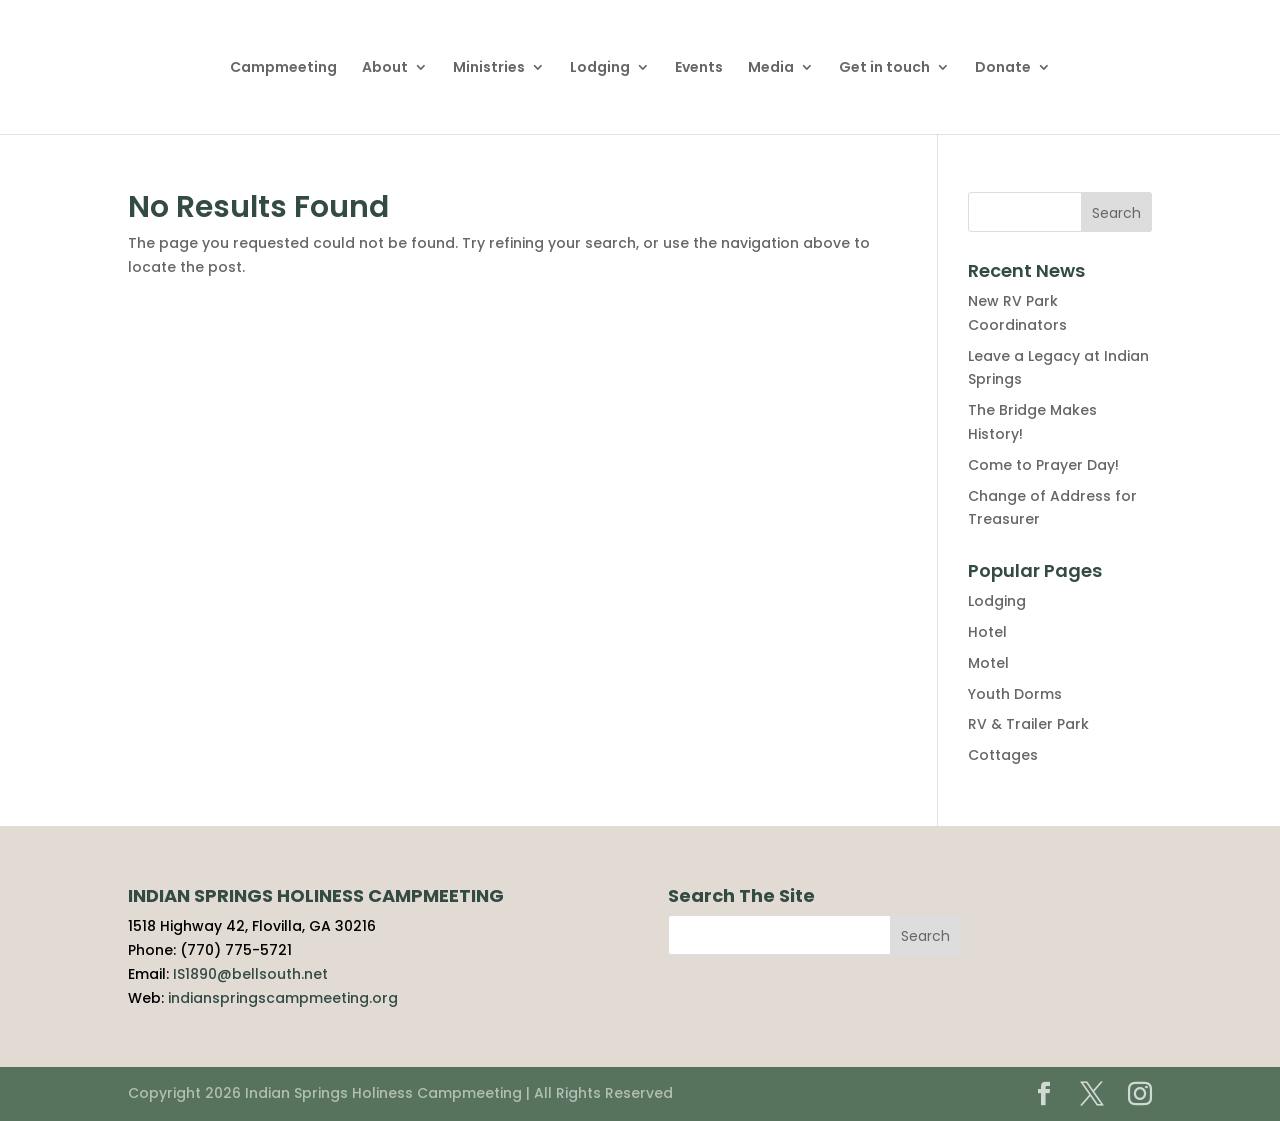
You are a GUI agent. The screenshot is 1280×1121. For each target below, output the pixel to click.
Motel (988, 663)
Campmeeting (283, 68)
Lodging (600, 68)
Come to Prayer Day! (1043, 465)
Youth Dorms (1015, 694)
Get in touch (884, 68)
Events (699, 68)
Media (771, 68)
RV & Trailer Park (1028, 724)
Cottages (1003, 755)
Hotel (987, 632)
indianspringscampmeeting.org (283, 998)
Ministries (489, 68)
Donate (1003, 68)
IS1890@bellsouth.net (250, 974)
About (385, 68)
